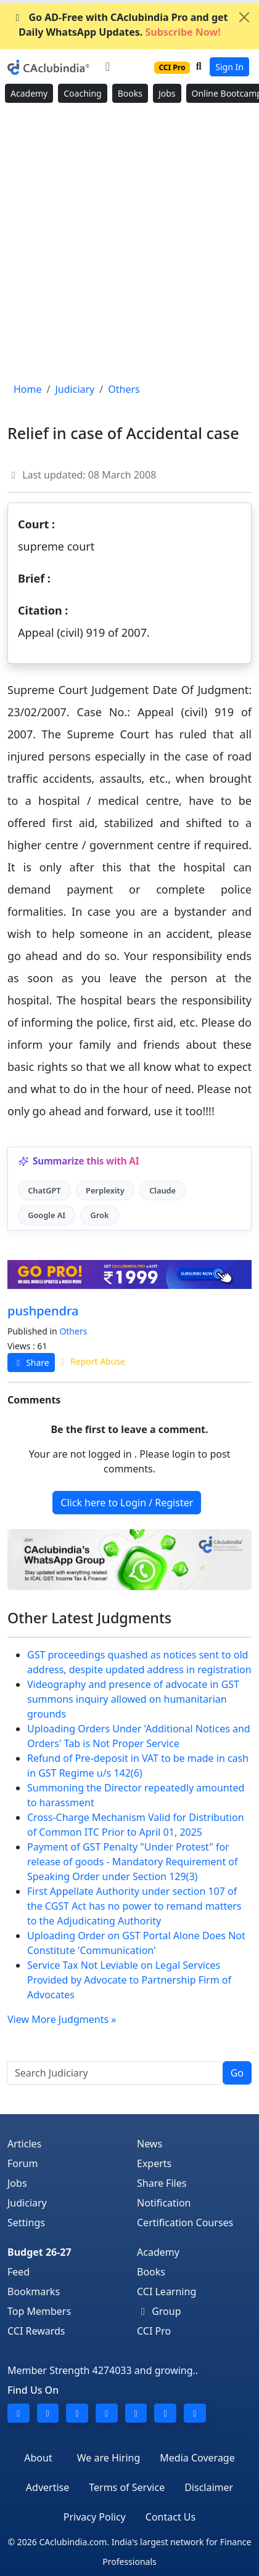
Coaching (82, 93)
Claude (162, 1190)
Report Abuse (91, 1361)
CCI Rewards (36, 2331)
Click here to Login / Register (126, 1502)
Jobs (167, 93)
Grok (99, 1215)
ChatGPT (44, 1190)
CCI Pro (154, 2331)
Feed (18, 2272)
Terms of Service (127, 2487)
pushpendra (43, 1310)
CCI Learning (166, 2291)
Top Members (39, 2311)
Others (73, 1331)
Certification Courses (185, 2222)
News (149, 2143)
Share (31, 1362)
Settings (26, 2222)
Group (159, 2311)
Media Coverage (197, 2458)
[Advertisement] (129, 243)
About (38, 2458)
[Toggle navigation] (107, 66)
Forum (22, 2163)
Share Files (161, 2183)
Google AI (46, 1215)
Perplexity (105, 1190)
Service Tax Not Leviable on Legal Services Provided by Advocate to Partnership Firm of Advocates (129, 1979)
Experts (154, 2163)
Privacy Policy (95, 2517)
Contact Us (170, 2517)
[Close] (244, 17)
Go (237, 2073)
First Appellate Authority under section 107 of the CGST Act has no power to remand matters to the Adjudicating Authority (134, 1906)
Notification (164, 2203)
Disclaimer (208, 2487)
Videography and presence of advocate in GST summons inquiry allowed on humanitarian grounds (133, 1699)
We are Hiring (109, 2458)
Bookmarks (33, 2291)
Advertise (47, 2487)
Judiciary (27, 2203)
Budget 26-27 (39, 2252)
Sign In (229, 67)
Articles (24, 2143)
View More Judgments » (61, 2019)
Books (130, 93)
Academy (28, 93)
